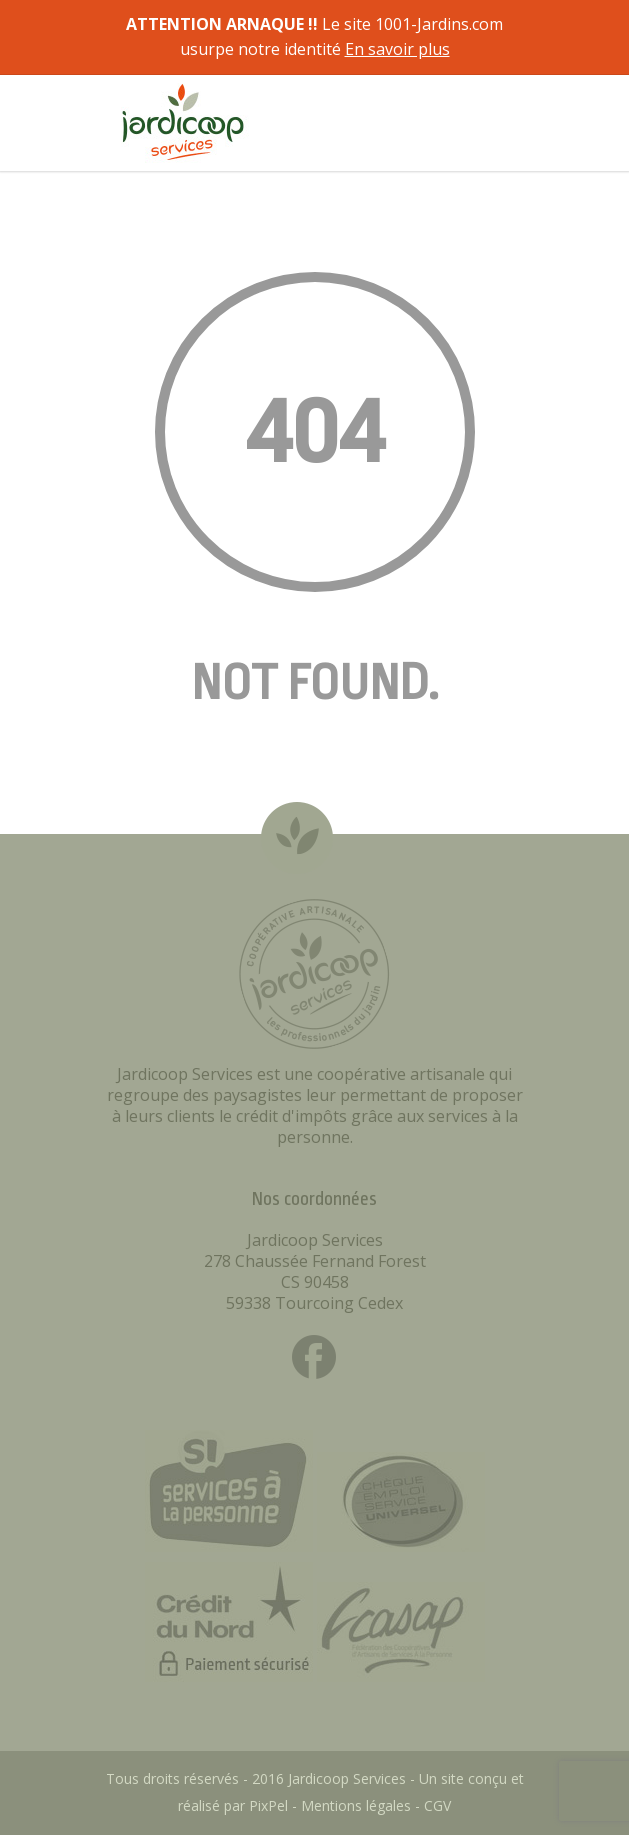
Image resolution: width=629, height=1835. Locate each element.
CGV (437, 1805)
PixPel (268, 1805)
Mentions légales (356, 1805)
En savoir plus (397, 49)
